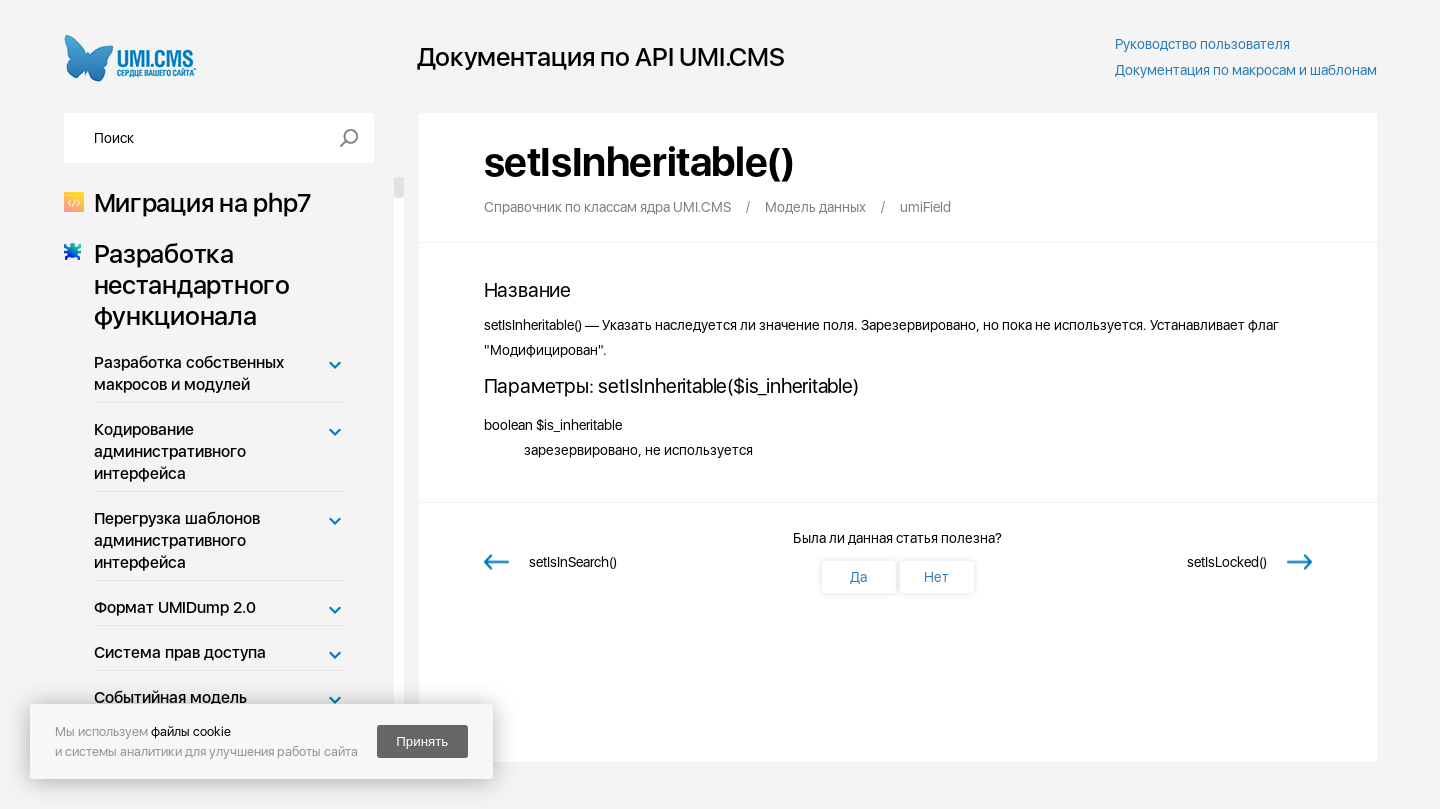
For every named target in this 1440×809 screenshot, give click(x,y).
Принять (422, 741)
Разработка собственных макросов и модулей (189, 373)
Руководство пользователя (1202, 44)
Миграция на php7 (196, 202)
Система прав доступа (180, 652)
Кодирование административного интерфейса (170, 451)
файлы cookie (191, 731)
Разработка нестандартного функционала (186, 284)
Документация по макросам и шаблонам (1246, 70)
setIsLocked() (1227, 562)
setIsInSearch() (573, 562)
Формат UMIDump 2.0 (175, 607)
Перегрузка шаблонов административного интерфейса (177, 540)
